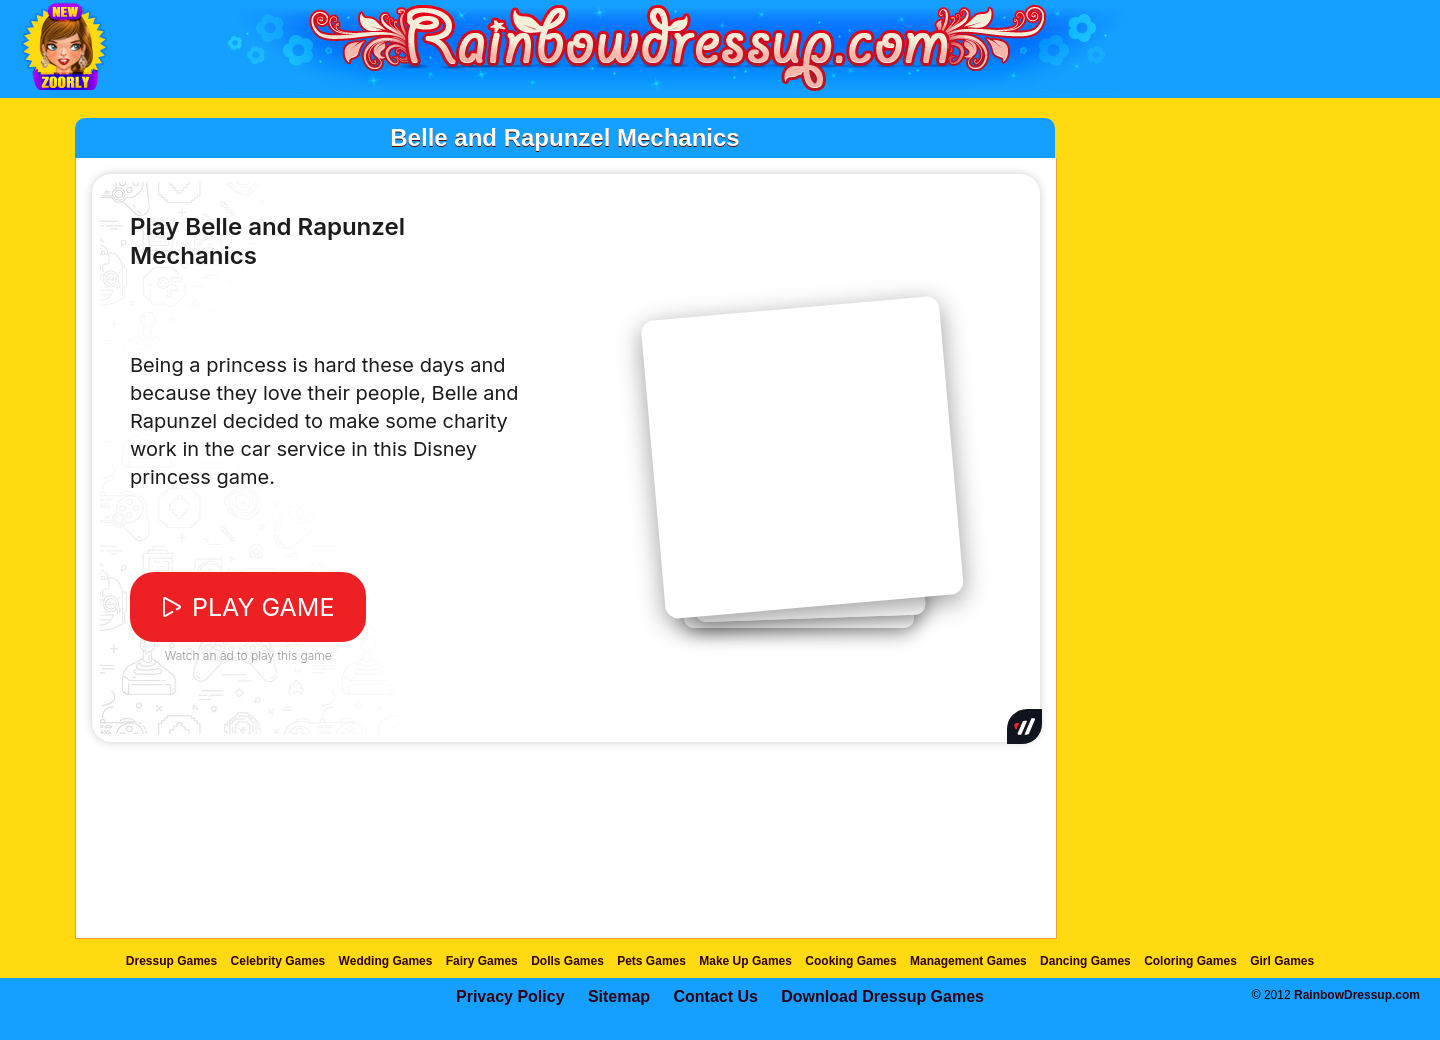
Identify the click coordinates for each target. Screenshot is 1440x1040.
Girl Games (1282, 961)
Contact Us (715, 996)
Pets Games (651, 961)
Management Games (968, 961)
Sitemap (619, 996)
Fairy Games (482, 961)
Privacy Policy (510, 996)
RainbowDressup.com (1357, 995)
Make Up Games (745, 961)
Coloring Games (1190, 961)
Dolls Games (567, 961)
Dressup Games (171, 961)
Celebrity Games (278, 961)
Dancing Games (1085, 961)
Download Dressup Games (882, 996)
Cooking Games (850, 961)
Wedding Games (386, 961)
